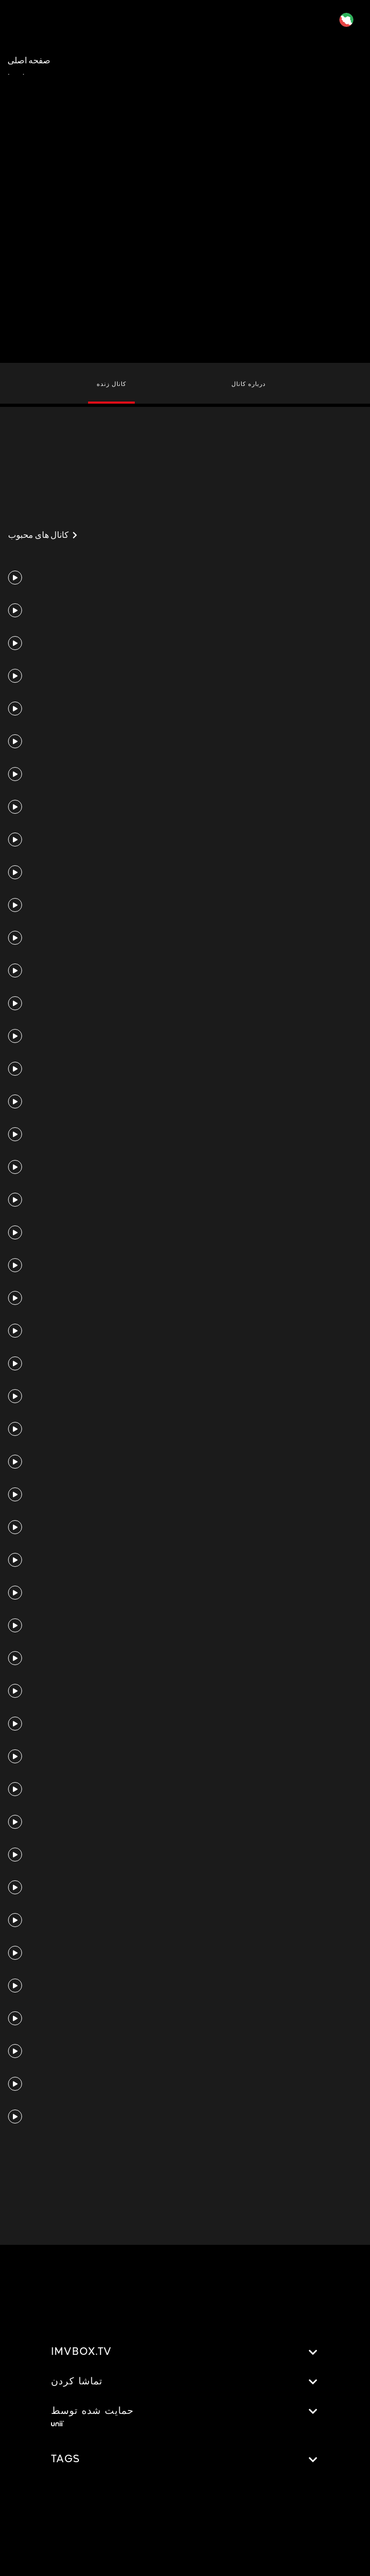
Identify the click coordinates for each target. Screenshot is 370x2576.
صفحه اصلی (29, 60)
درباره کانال (248, 384)
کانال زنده (111, 384)
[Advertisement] (185, 117)
